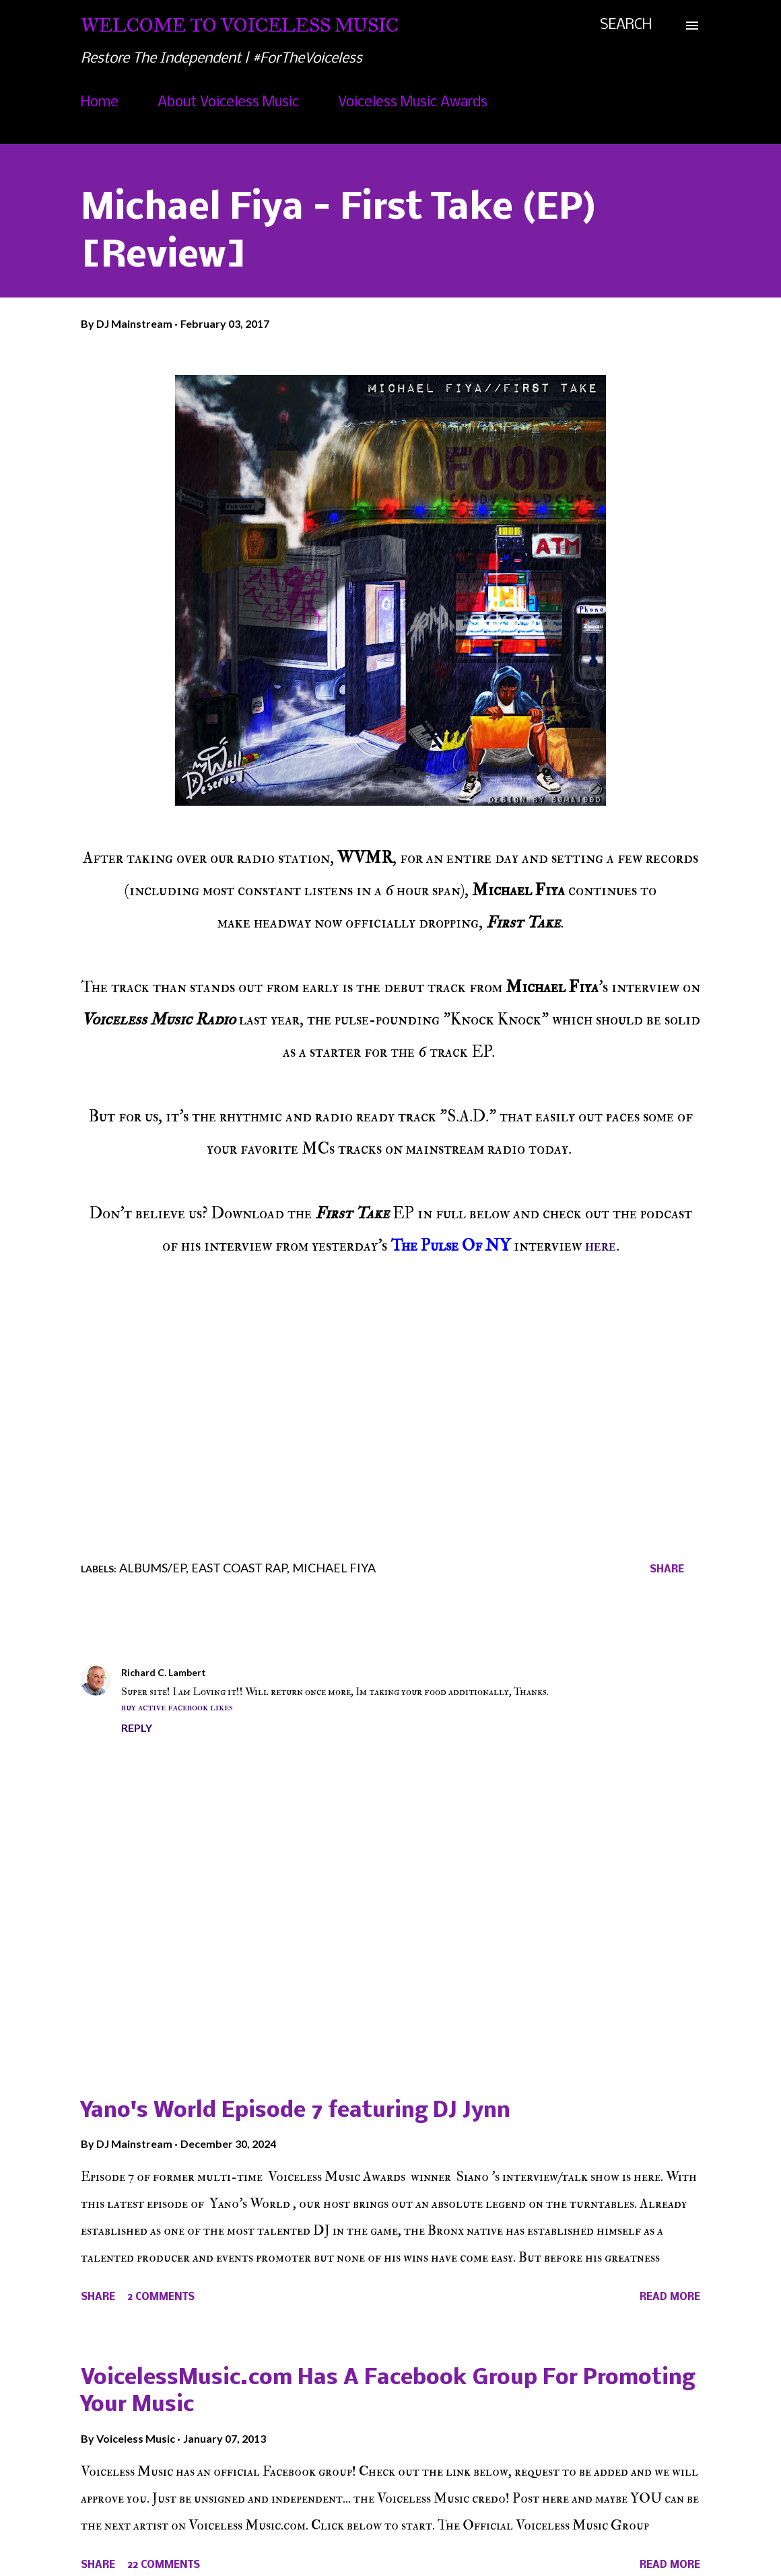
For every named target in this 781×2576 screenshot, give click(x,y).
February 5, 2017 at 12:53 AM (280, 1672)
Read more (670, 2297)
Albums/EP (152, 1567)
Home (99, 102)
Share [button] (667, 1569)
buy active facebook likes (177, 1707)
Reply (136, 1727)
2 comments (161, 2297)
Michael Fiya (334, 1567)
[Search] (626, 25)
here (600, 1245)
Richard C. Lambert (163, 1672)
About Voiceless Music (228, 102)
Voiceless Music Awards (412, 102)
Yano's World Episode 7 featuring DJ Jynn (295, 2111)
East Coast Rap (239, 1567)
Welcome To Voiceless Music (240, 25)
